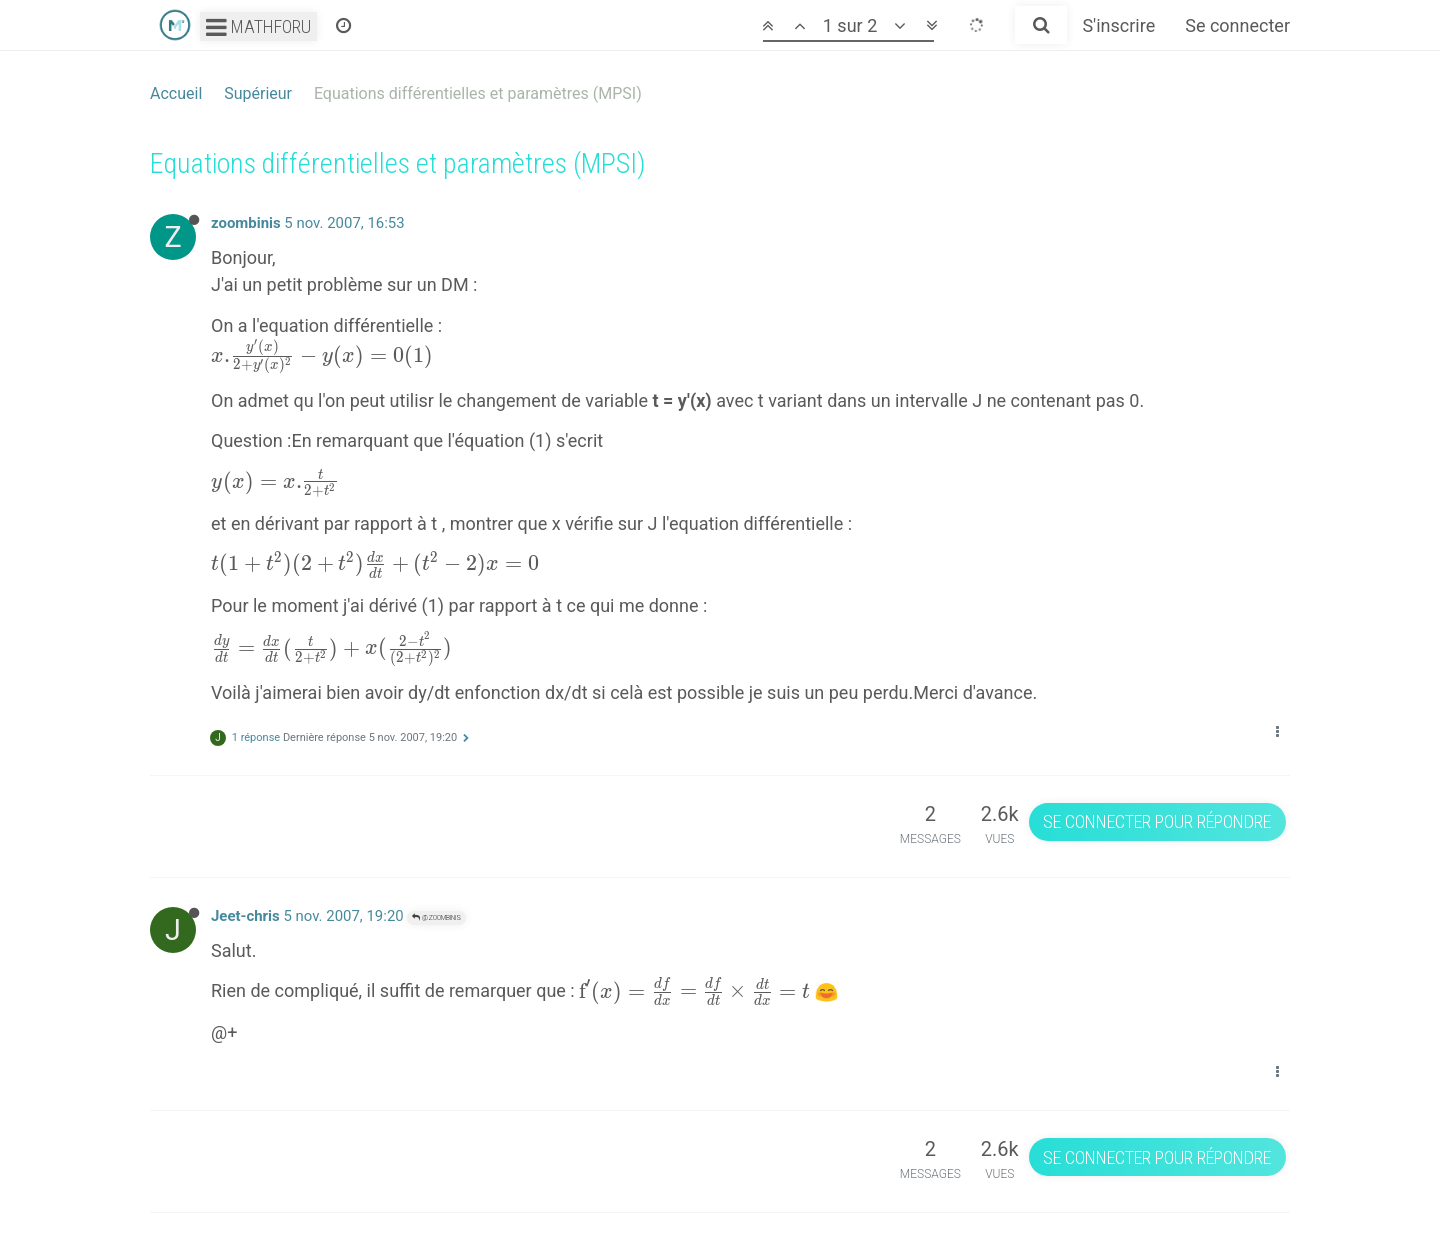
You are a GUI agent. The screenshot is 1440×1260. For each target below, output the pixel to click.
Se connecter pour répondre (1157, 821)
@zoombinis (436, 917)
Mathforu (258, 26)
